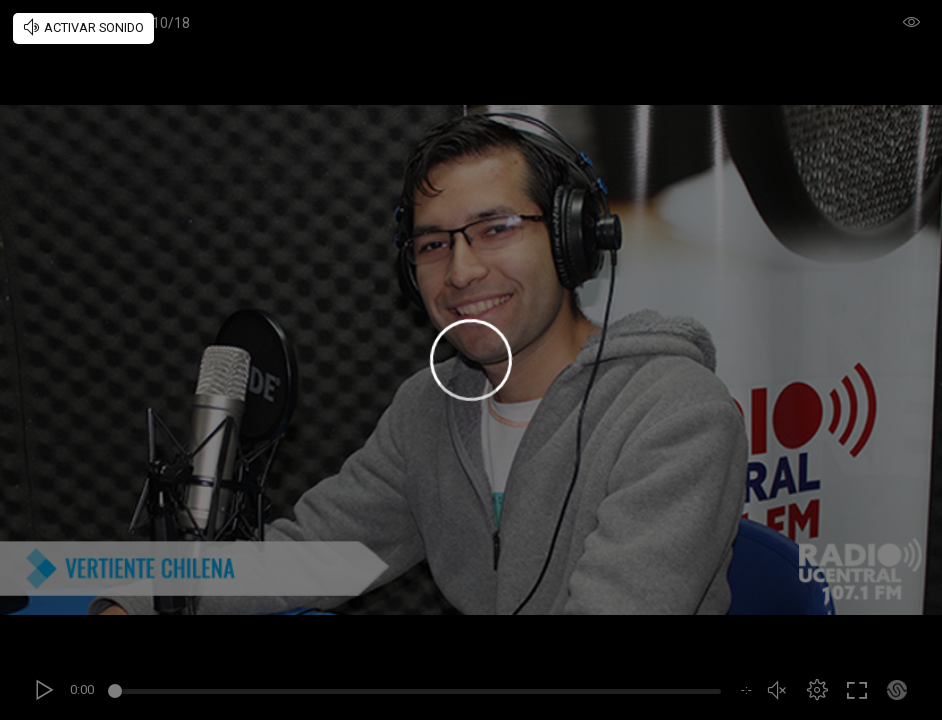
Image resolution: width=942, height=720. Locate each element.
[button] (817, 690)
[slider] (417, 694)
